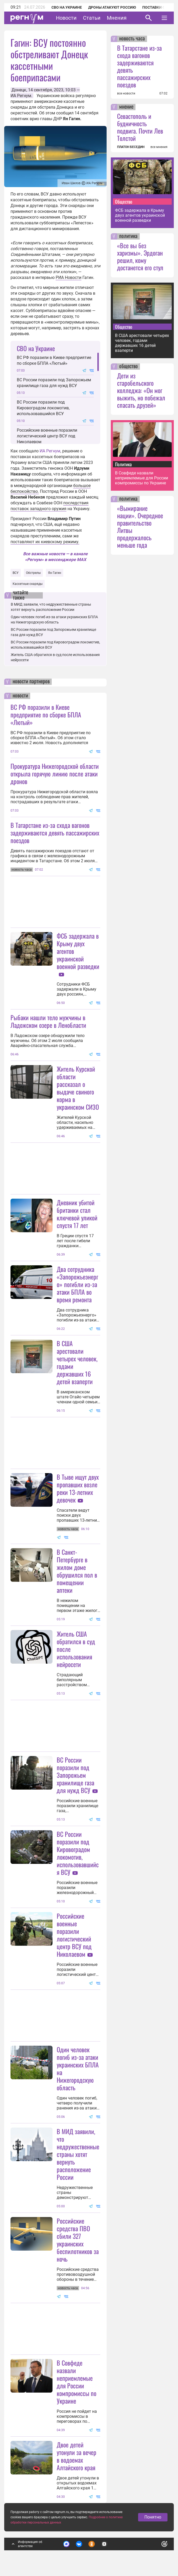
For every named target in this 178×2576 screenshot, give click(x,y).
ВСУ (16, 573)
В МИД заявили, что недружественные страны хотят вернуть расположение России (78, 2154)
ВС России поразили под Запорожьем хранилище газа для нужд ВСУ (54, 382)
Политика (123, 464)
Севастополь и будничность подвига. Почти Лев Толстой (140, 127)
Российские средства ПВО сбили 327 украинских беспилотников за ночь (78, 2239)
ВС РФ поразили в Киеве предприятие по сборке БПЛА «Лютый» (54, 360)
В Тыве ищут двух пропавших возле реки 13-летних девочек (78, 1488)
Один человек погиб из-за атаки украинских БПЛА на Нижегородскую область (78, 2068)
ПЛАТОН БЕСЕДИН (130, 147)
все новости (126, 93)
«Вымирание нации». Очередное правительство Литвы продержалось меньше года (140, 526)
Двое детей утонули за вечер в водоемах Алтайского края (76, 2456)
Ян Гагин (54, 573)
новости (20, 696)
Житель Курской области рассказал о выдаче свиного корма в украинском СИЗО (78, 1088)
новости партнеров (31, 682)
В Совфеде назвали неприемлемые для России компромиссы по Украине (76, 2381)
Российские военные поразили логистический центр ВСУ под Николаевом (47, 436)
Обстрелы (33, 573)
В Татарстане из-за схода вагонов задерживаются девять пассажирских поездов (55, 832)
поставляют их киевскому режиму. (45, 541)
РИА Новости (68, 277)
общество (128, 366)
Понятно (152, 2517)
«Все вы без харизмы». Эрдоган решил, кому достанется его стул (140, 256)
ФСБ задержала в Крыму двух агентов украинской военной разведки (140, 215)
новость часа (132, 39)
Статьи (92, 18)
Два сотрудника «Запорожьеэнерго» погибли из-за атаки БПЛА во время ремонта (77, 1284)
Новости (66, 18)
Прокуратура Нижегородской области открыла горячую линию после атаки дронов (55, 773)
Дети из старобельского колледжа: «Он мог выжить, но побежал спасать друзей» (141, 390)
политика (128, 236)
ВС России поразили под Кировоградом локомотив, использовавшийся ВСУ (43, 408)
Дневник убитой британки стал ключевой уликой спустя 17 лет (77, 1214)
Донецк (19, 89)
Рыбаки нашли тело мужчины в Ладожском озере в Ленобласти (48, 1021)
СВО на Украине (66, 7)
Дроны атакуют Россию (112, 7)
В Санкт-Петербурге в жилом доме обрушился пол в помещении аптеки (77, 1571)
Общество (123, 201)
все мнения (158, 147)
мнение (126, 107)
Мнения (117, 18)
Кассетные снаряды (28, 584)
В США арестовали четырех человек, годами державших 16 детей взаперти (77, 1362)
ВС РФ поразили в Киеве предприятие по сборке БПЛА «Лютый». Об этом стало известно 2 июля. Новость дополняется (51, 737)
